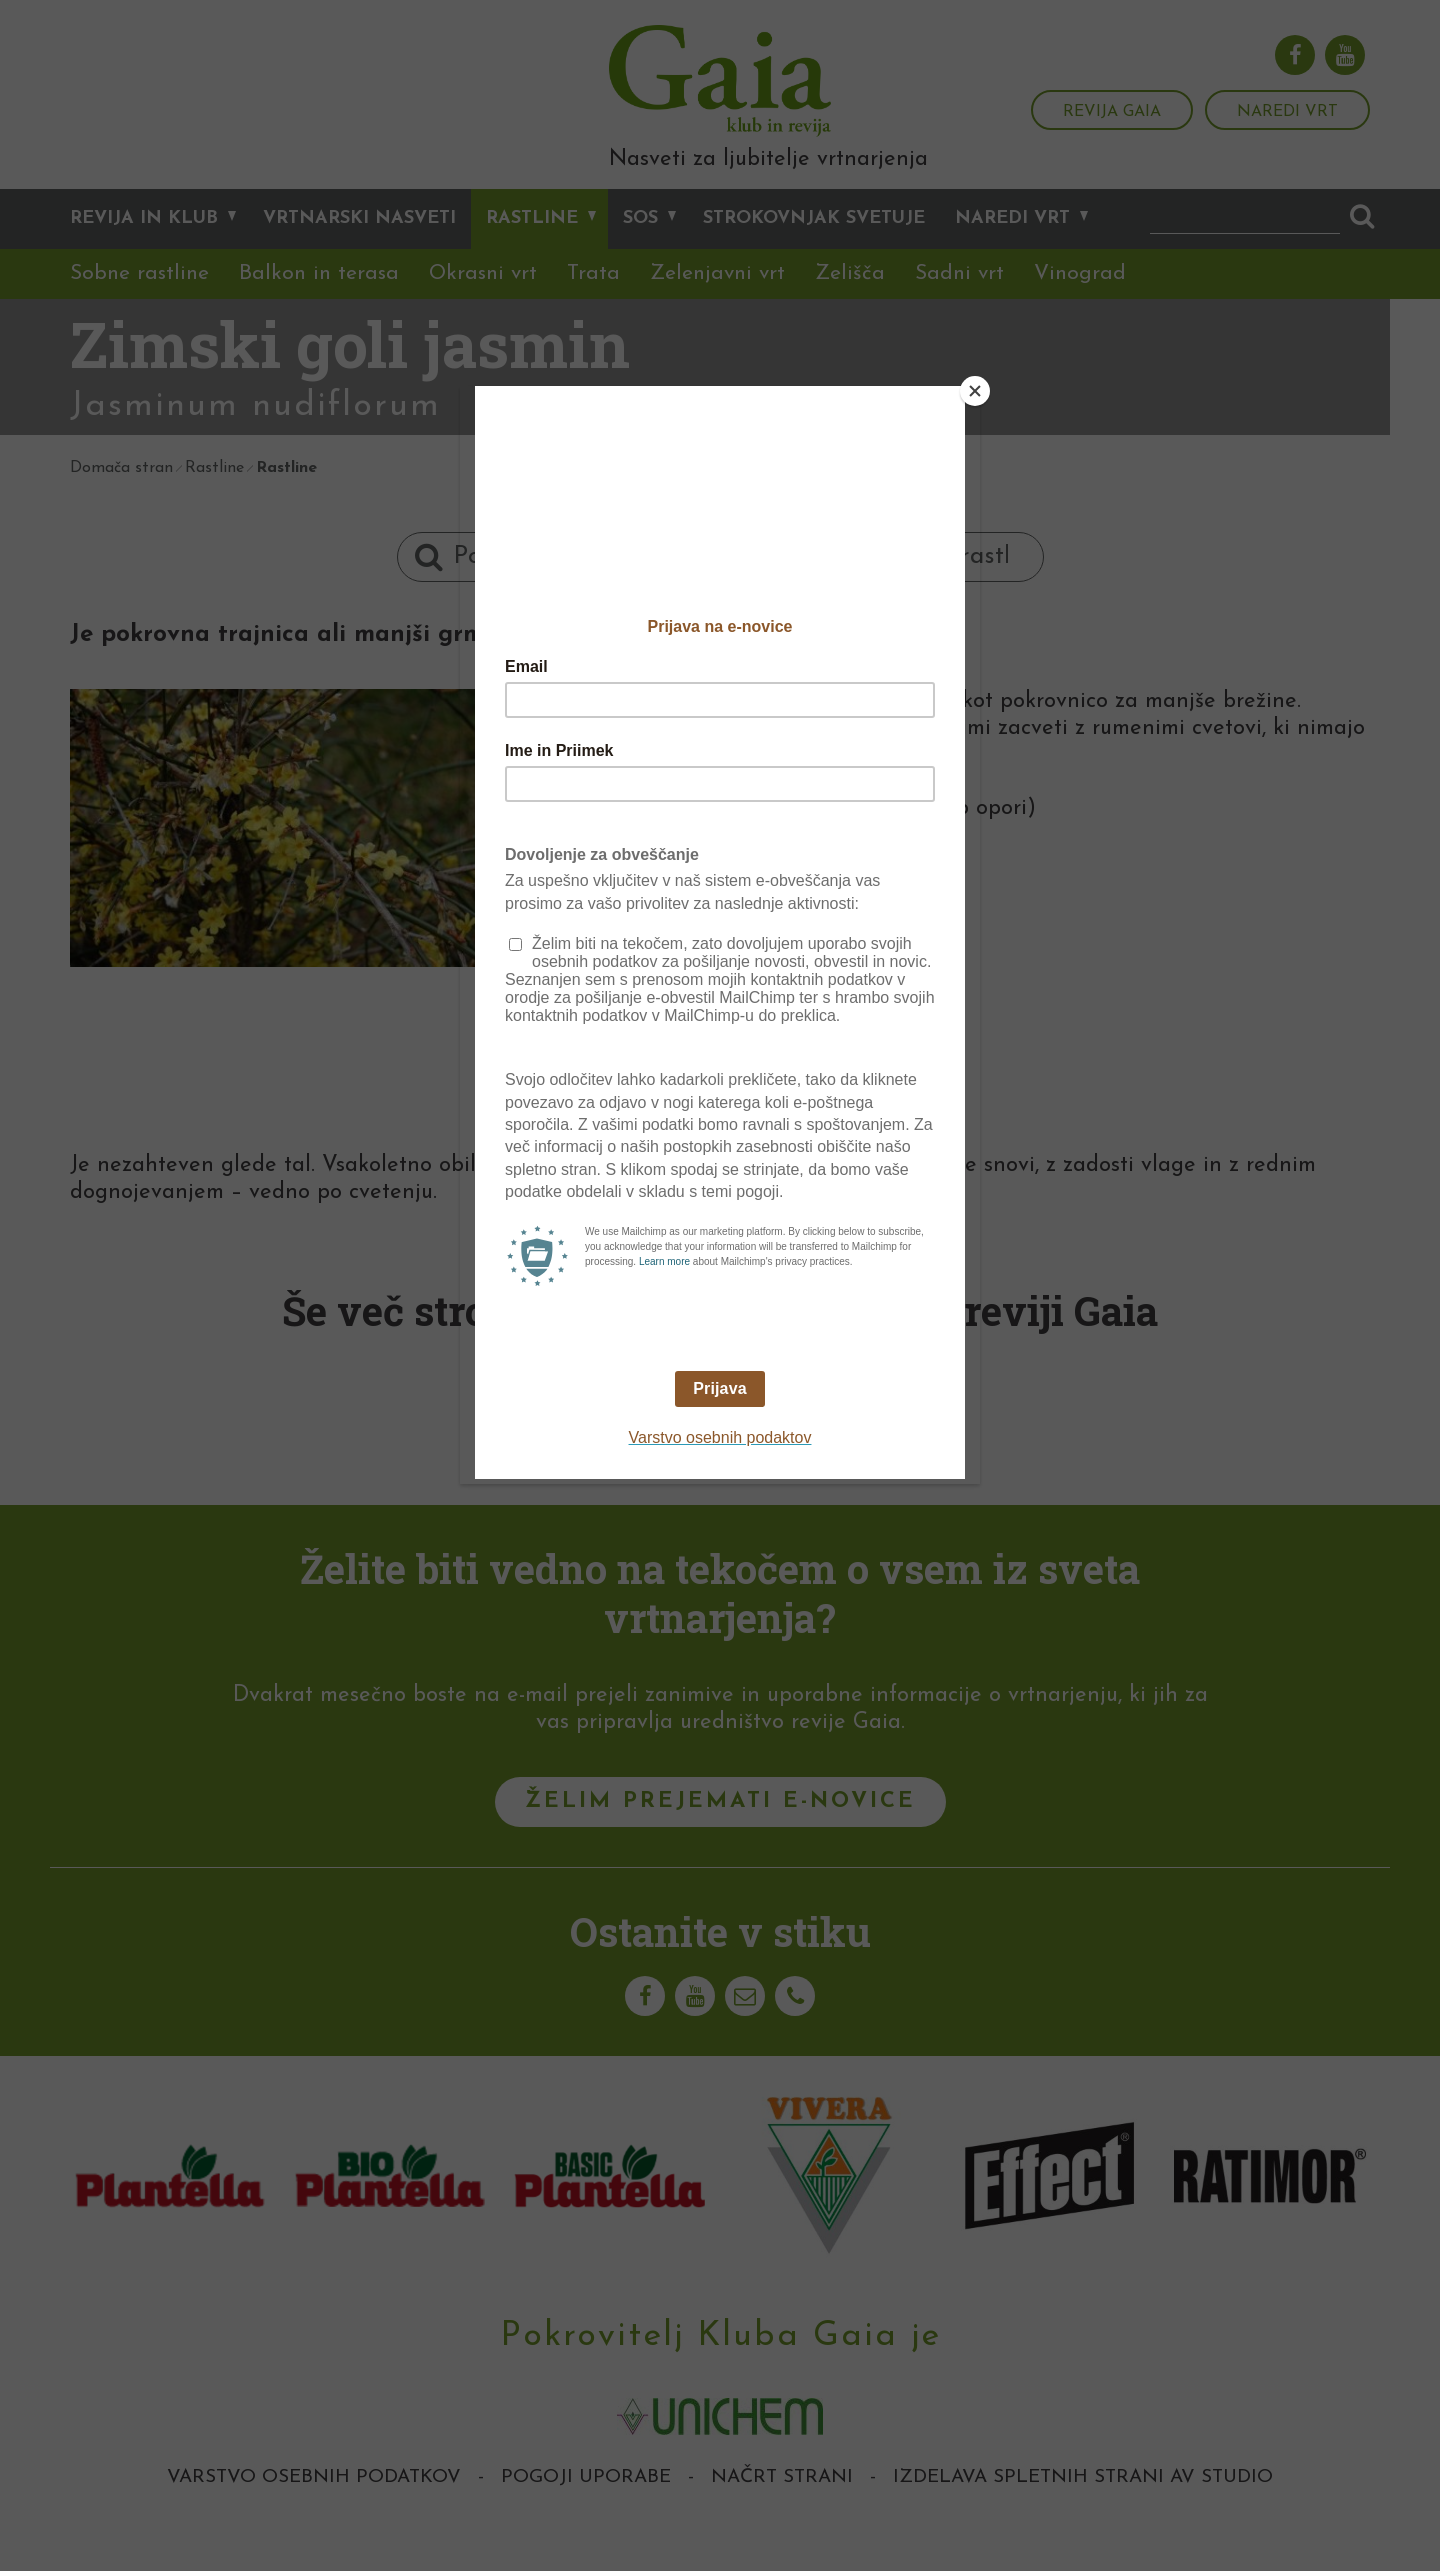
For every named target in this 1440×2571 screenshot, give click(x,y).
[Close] (975, 391)
